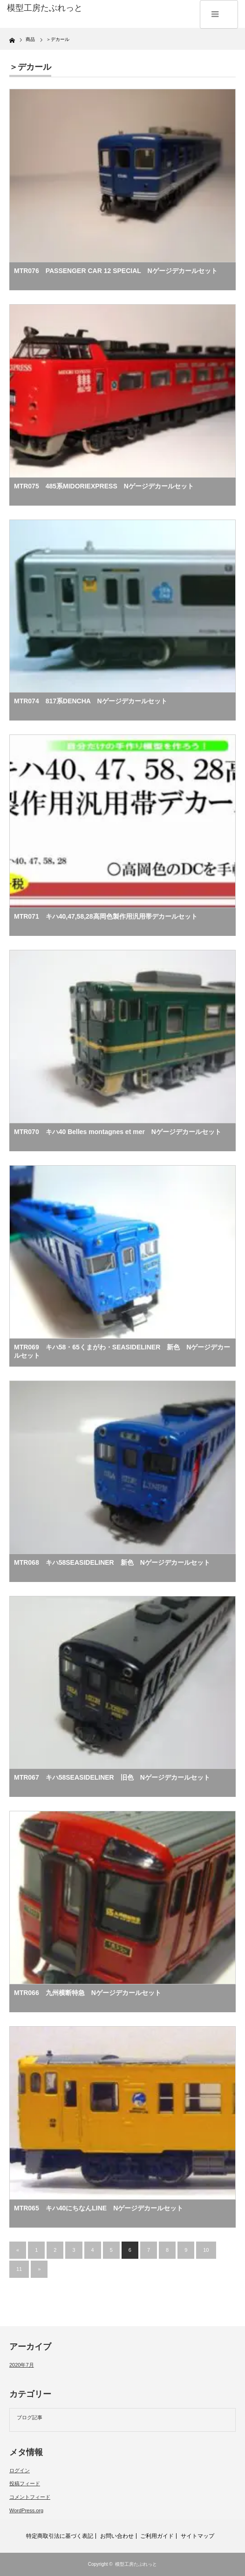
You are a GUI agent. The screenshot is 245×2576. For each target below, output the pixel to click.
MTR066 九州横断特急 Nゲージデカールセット (87, 1992)
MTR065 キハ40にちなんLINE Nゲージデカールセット (98, 2208)
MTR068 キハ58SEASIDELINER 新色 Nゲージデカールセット (112, 1562)
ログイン (19, 2470)
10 (206, 2250)
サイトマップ (197, 2536)
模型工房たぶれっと (136, 2564)
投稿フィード (24, 2483)
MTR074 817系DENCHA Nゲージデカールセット (90, 701)
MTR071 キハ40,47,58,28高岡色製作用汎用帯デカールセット (105, 916)
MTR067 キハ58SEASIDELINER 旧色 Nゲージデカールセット (112, 1777)
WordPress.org (26, 2510)
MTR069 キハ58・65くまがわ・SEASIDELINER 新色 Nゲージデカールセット (122, 1351)
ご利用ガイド (157, 2536)
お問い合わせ (117, 2536)
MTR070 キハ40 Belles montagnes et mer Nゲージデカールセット (117, 1131)
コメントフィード (29, 2497)
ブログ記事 (29, 2417)
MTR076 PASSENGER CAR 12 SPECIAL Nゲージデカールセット (116, 270)
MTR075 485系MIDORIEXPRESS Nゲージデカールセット (104, 486)
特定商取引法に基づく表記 (59, 2536)
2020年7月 (21, 2365)
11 (19, 2269)
